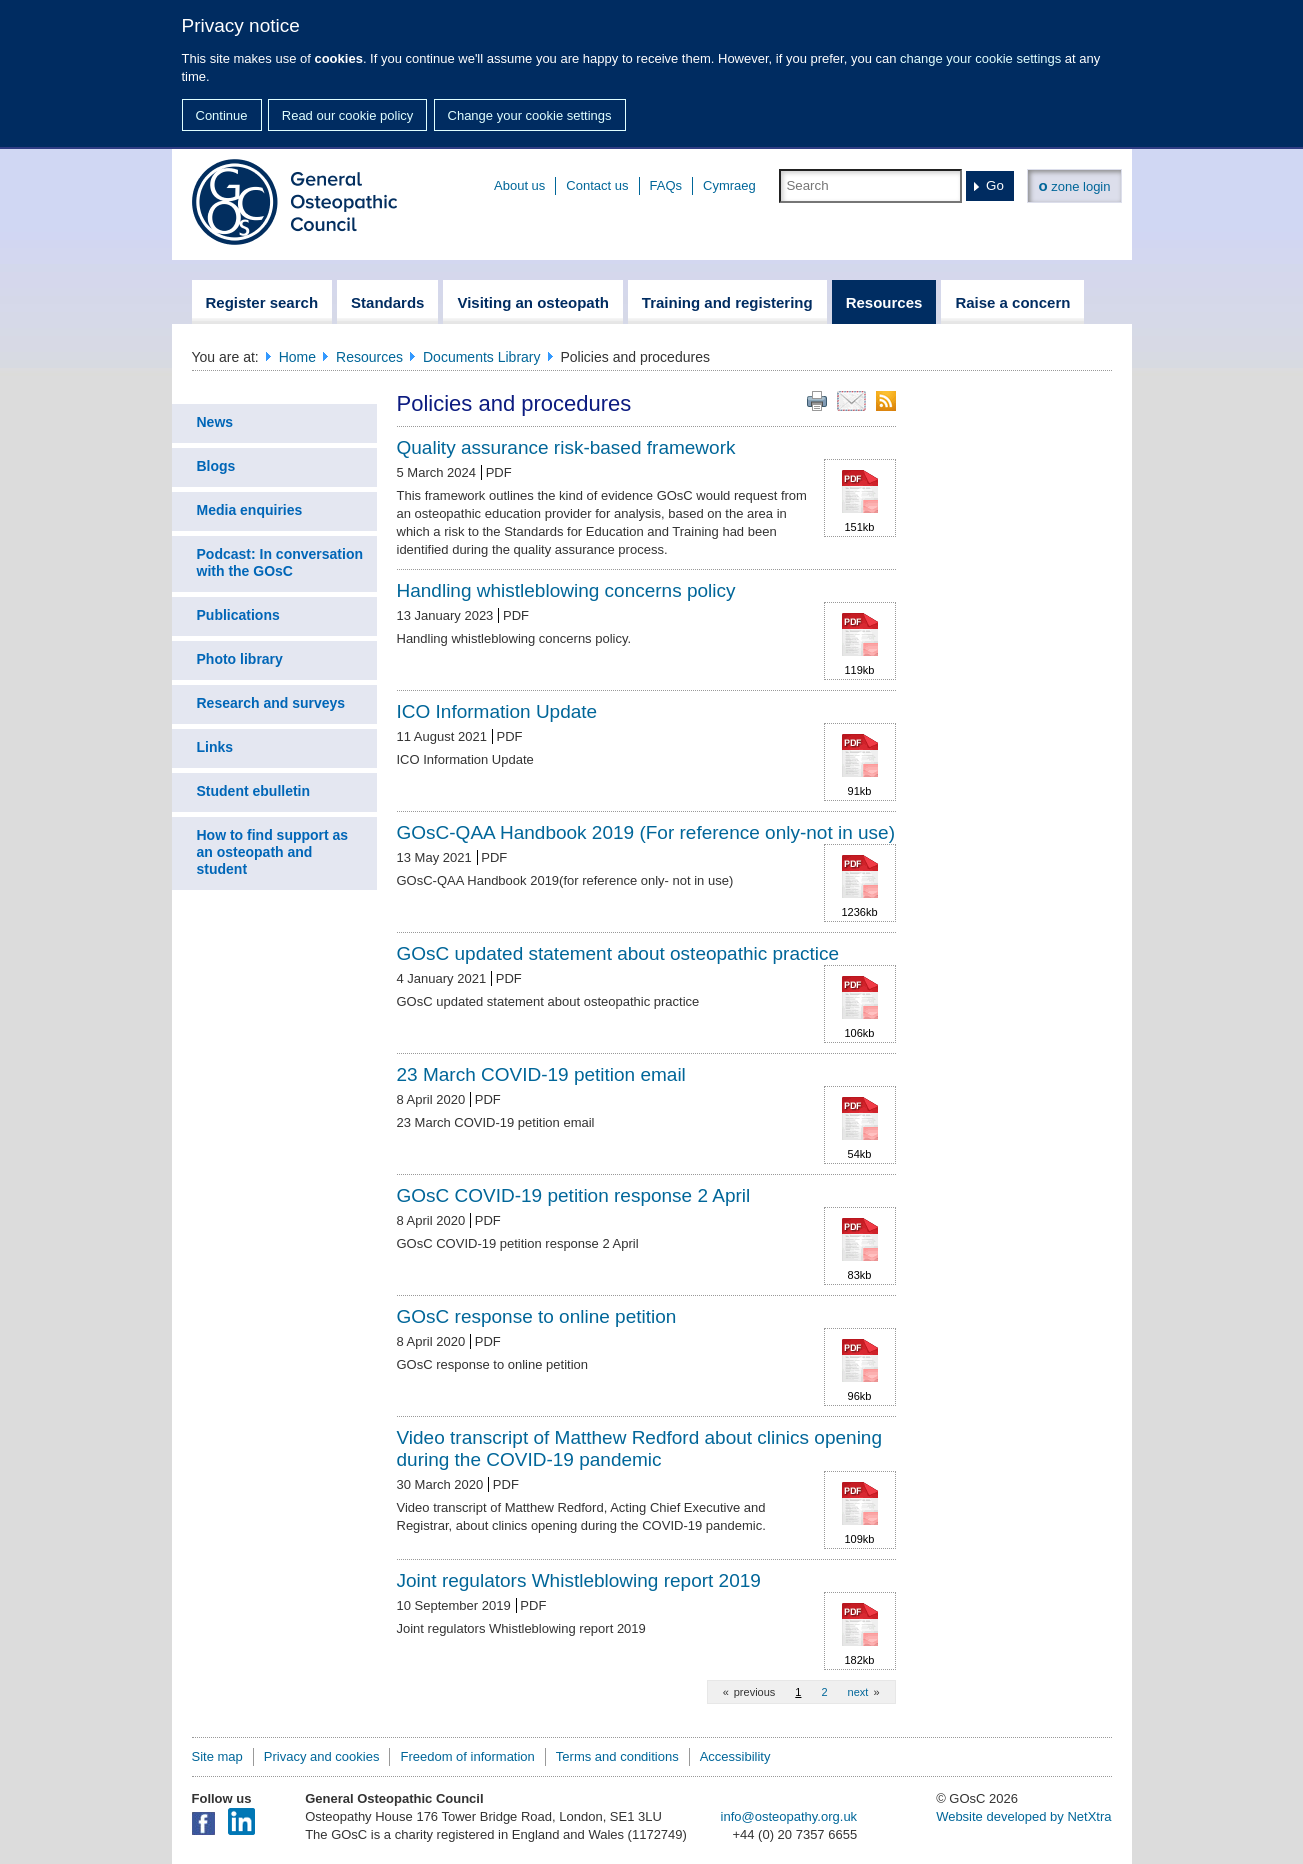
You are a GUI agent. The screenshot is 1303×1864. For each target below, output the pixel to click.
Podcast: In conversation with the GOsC (280, 562)
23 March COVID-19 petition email (541, 1074)
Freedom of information (467, 1756)
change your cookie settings (980, 58)
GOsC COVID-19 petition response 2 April (574, 1195)
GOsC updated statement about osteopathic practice (618, 953)
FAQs (666, 185)
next (858, 1692)
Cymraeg (729, 185)
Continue (222, 115)
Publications (238, 615)
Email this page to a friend (851, 401)
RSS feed (886, 401)
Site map (217, 1756)
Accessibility (735, 1756)
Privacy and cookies (322, 1756)
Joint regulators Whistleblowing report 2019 (579, 1580)
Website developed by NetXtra (1023, 1816)
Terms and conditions (617, 1756)
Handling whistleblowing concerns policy (566, 590)
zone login (1074, 185)
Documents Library (482, 357)
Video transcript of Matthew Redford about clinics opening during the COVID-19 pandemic (639, 1448)
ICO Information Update (497, 711)
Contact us (597, 185)
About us (519, 185)
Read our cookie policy (348, 115)
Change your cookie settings (530, 115)
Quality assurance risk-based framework (566, 447)
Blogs (216, 466)
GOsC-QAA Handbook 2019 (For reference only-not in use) (646, 832)
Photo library (240, 659)
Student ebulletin (254, 791)
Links (215, 747)
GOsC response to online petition (537, 1316)
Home (297, 357)
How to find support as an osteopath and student (273, 852)
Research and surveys (271, 703)
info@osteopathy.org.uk (789, 1816)
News (215, 422)
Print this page (817, 401)
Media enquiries (250, 510)
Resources (369, 357)
